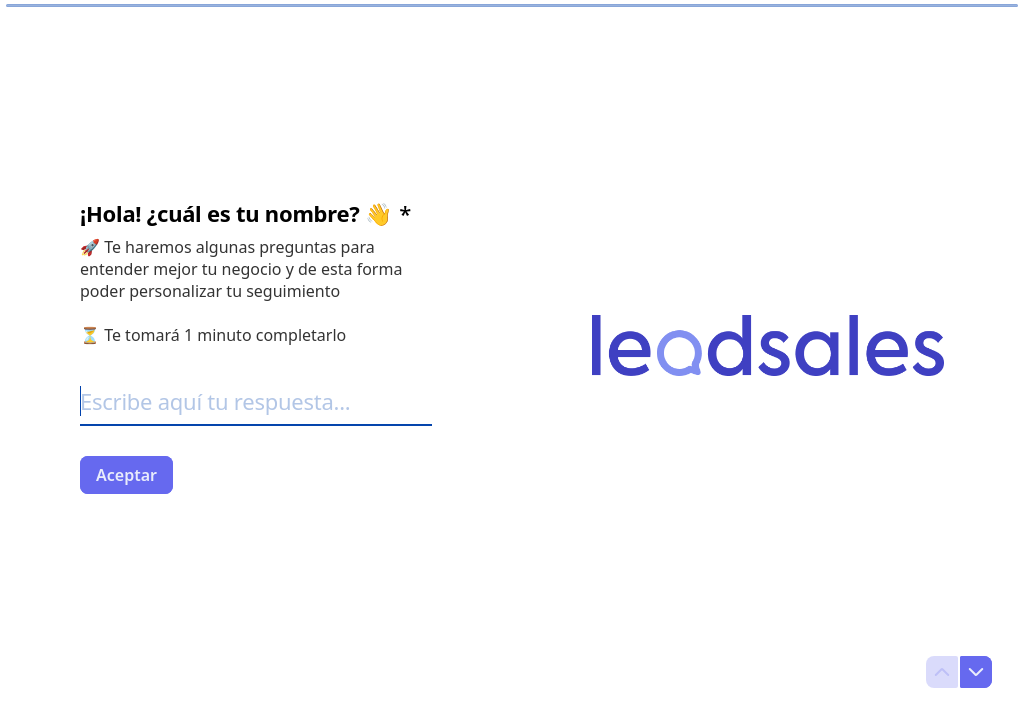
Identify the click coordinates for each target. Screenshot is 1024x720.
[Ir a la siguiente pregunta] (976, 672)
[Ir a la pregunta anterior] (942, 672)
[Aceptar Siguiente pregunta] (126, 475)
